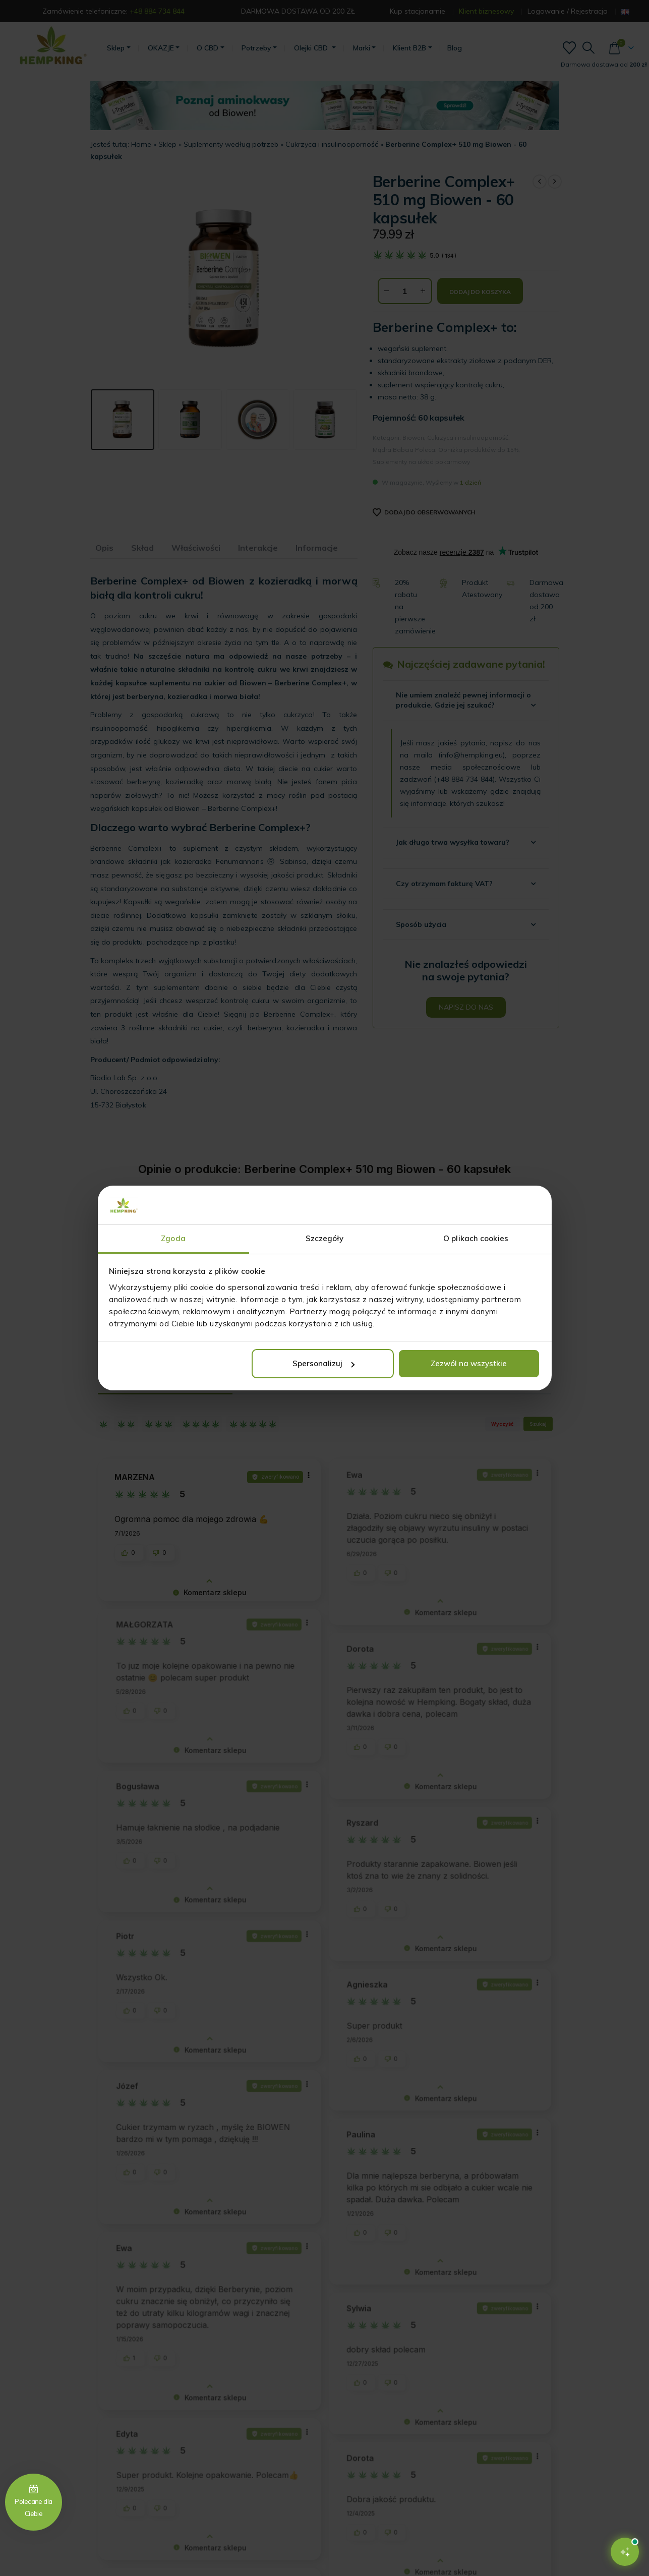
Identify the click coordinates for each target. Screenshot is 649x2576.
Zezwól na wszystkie (469, 1363)
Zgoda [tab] (173, 1238)
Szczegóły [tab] (325, 1238)
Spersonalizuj (323, 1363)
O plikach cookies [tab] (475, 1238)
